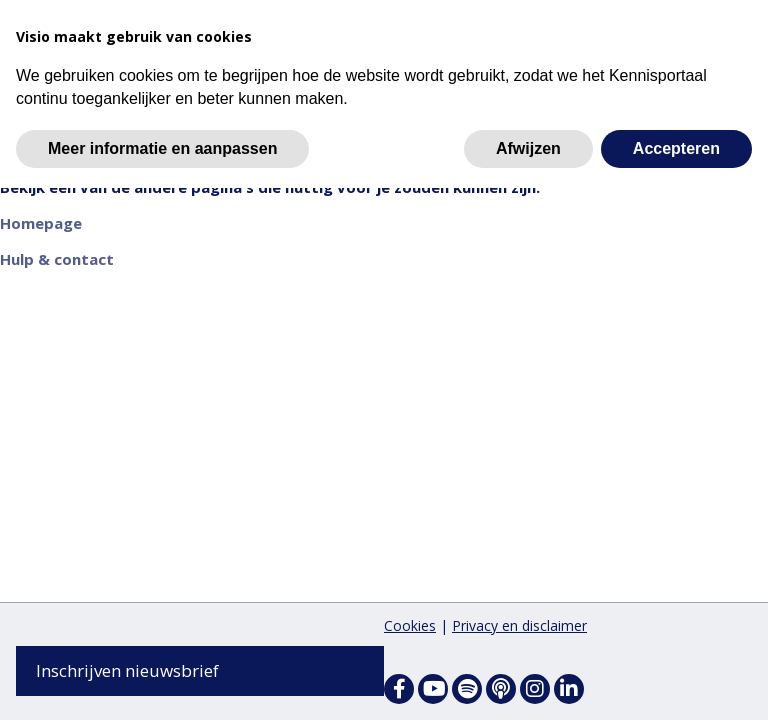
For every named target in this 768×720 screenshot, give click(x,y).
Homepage (41, 226)
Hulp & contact (57, 262)
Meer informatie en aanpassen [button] (162, 148)
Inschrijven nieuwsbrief (127, 670)
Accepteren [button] (676, 148)
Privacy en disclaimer (519, 625)
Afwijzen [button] (528, 148)
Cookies (410, 625)
